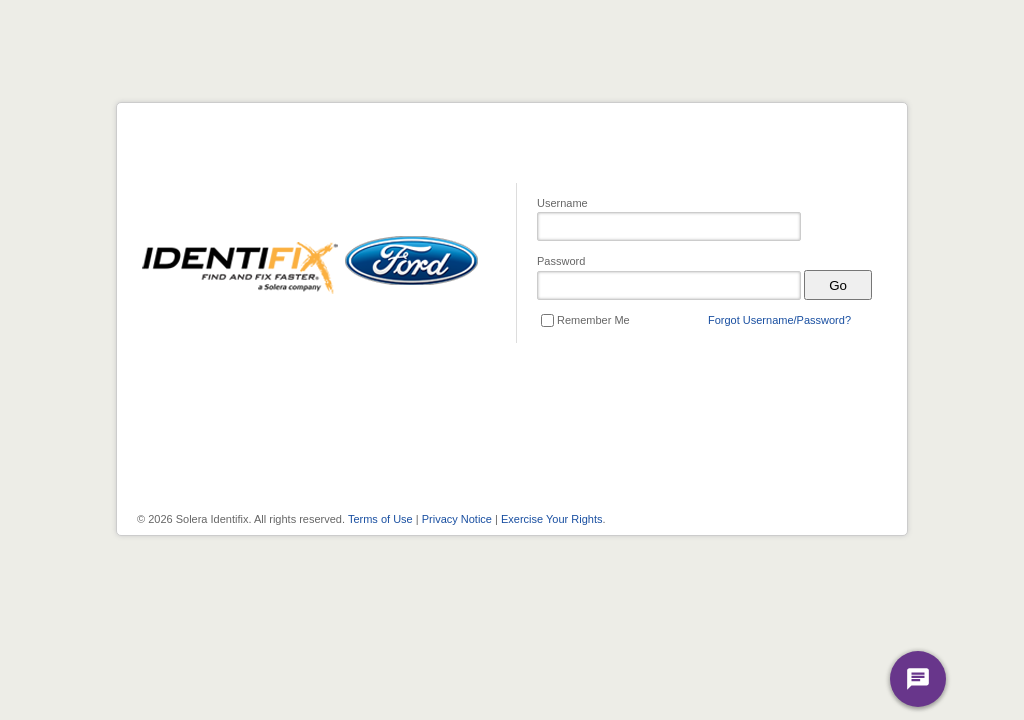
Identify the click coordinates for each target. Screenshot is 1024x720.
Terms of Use (380, 519)
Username (562, 203)
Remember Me (593, 320)
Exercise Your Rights (552, 519)
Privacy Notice (457, 519)
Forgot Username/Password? (779, 320)
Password (561, 261)
